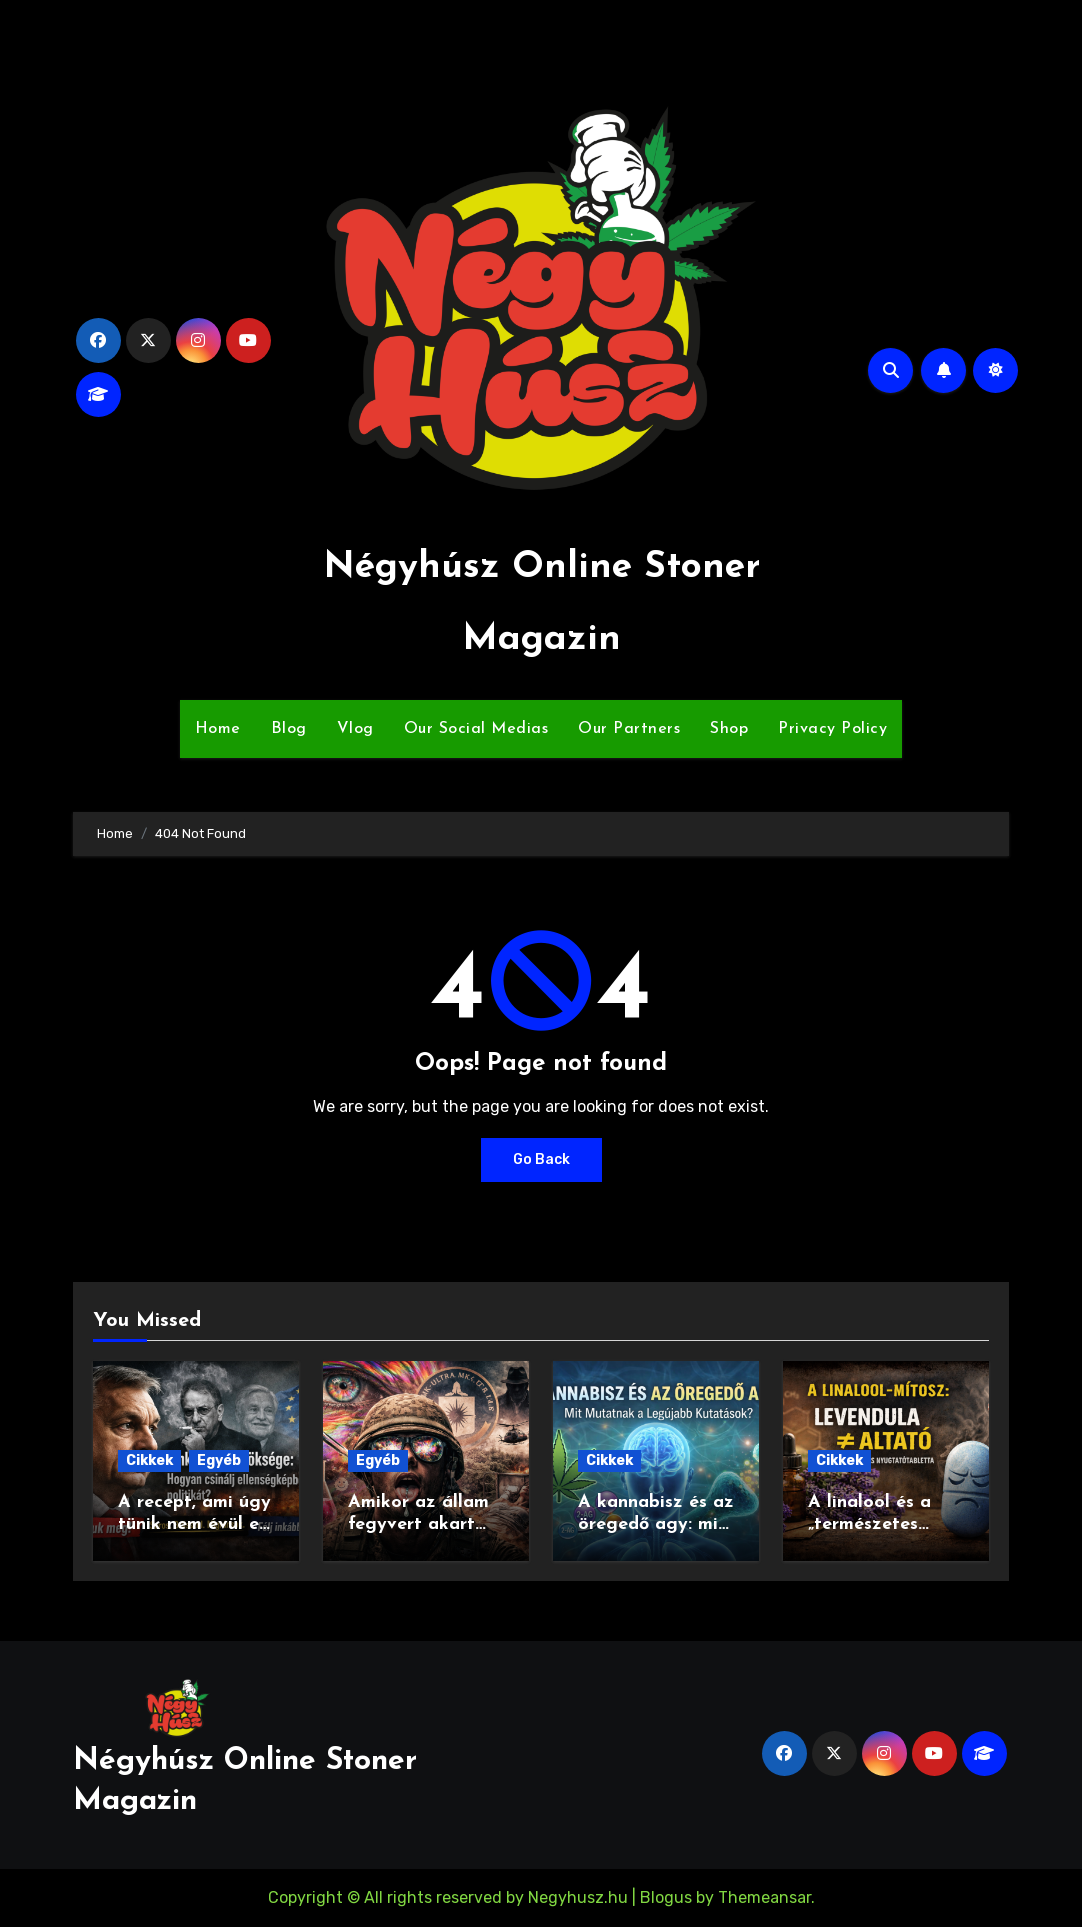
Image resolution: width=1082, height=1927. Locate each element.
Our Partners (629, 729)
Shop (729, 729)
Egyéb (219, 1460)
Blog (289, 729)
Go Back (541, 1159)
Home (218, 729)
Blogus (666, 1897)
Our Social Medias (476, 729)
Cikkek (149, 1460)
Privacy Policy (832, 729)
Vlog (355, 729)
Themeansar (764, 1897)
